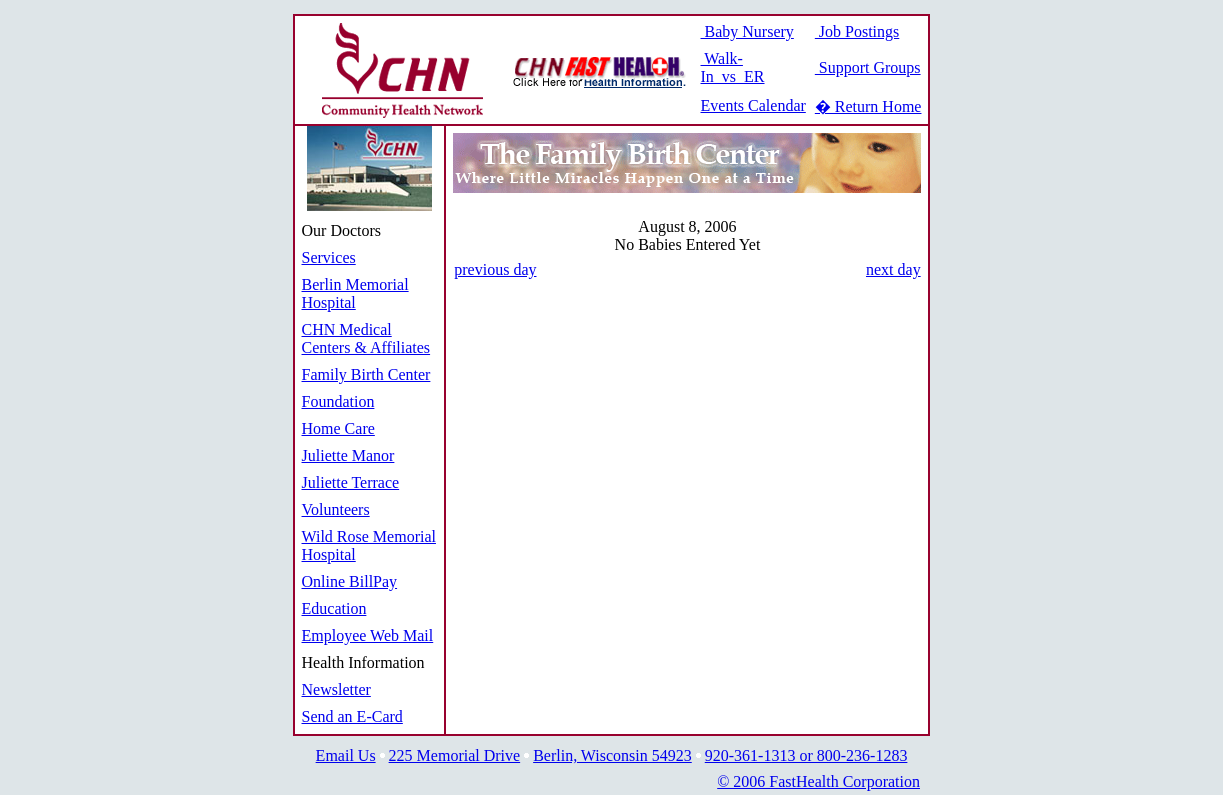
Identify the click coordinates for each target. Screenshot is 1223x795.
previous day (495, 269)
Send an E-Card (352, 716)
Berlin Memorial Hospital (355, 293)
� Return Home (868, 106)
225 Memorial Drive (455, 755)
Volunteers (336, 509)
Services (329, 257)
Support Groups (868, 67)
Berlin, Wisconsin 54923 (612, 755)
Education (334, 608)
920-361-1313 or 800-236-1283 (806, 755)
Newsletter (336, 689)
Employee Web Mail (368, 635)
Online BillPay (350, 581)
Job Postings (857, 31)
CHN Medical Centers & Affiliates (366, 338)
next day (893, 269)
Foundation (338, 401)
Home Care (338, 428)
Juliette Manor (348, 455)
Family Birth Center (366, 374)
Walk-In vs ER (733, 67)
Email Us (346, 755)
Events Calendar (753, 105)
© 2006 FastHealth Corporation (818, 781)
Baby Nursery (747, 31)
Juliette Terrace (351, 482)
